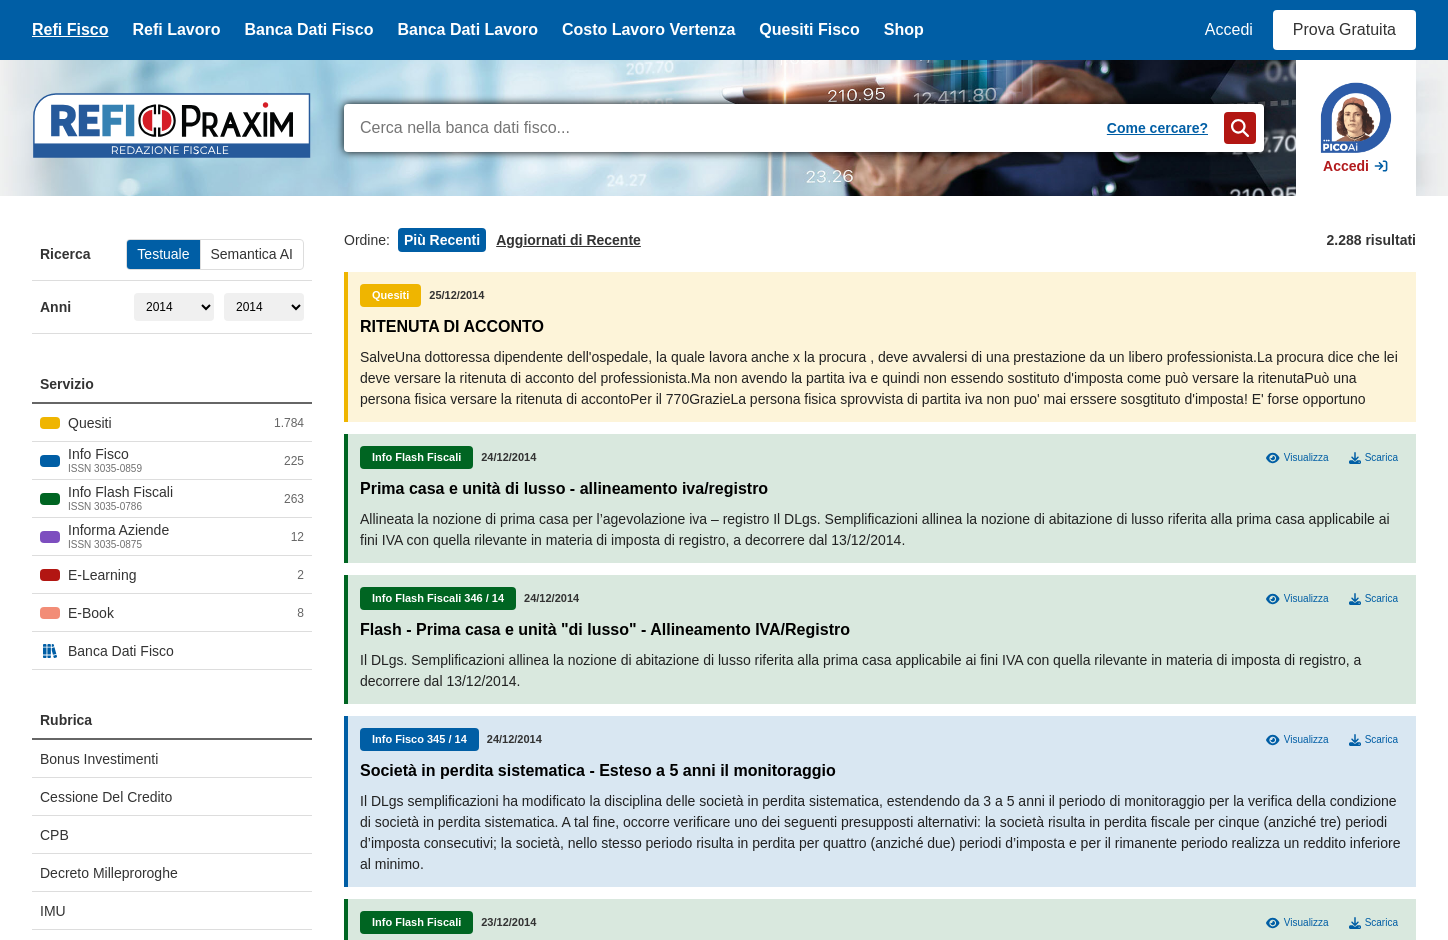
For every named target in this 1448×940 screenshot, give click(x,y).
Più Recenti (442, 240)
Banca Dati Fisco (308, 29)
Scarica (1373, 458)
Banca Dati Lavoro (467, 29)
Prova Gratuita (1344, 29)
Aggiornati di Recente (568, 240)
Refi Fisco (70, 29)
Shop (904, 29)
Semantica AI (252, 254)
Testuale (163, 254)
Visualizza (1297, 458)
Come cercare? (1157, 128)
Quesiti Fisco (809, 29)
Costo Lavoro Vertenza (648, 29)
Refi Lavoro (176, 29)
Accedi (1229, 29)
